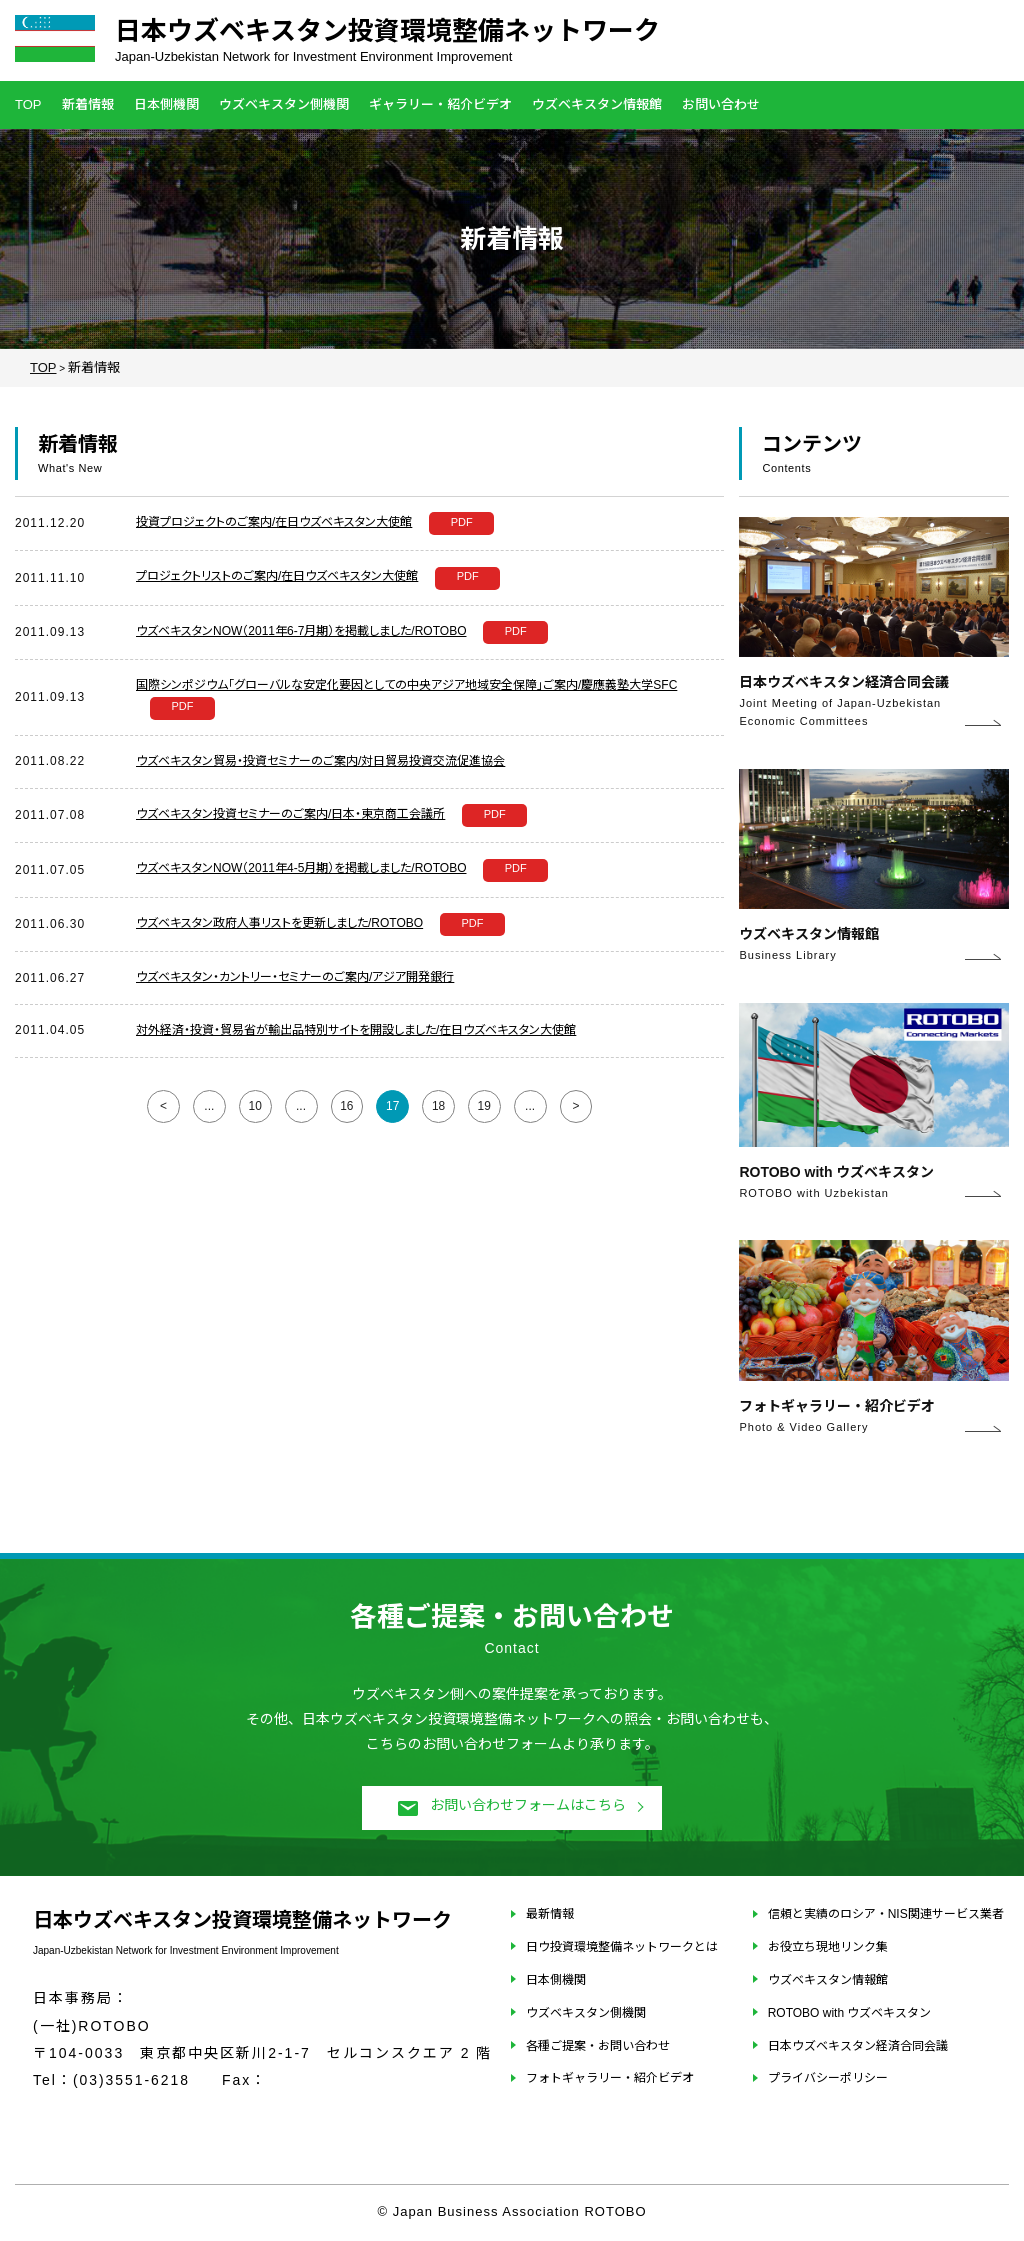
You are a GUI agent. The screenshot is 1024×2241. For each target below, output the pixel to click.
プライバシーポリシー (828, 2078)
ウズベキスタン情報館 (597, 104)
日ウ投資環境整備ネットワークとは (622, 1947)
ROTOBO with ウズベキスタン (850, 2013)
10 (254, 1106)
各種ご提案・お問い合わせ (598, 2046)
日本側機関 (166, 104)
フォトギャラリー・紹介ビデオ (610, 2078)
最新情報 (550, 1914)
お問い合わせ (721, 104)
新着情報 (88, 104)
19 (484, 1106)
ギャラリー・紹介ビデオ (440, 104)
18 (438, 1106)
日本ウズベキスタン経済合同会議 (858, 2046)
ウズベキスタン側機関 (284, 104)
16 (346, 1106)
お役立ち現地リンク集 (828, 1947)
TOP (28, 104)
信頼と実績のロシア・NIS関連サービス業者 (886, 1914)
